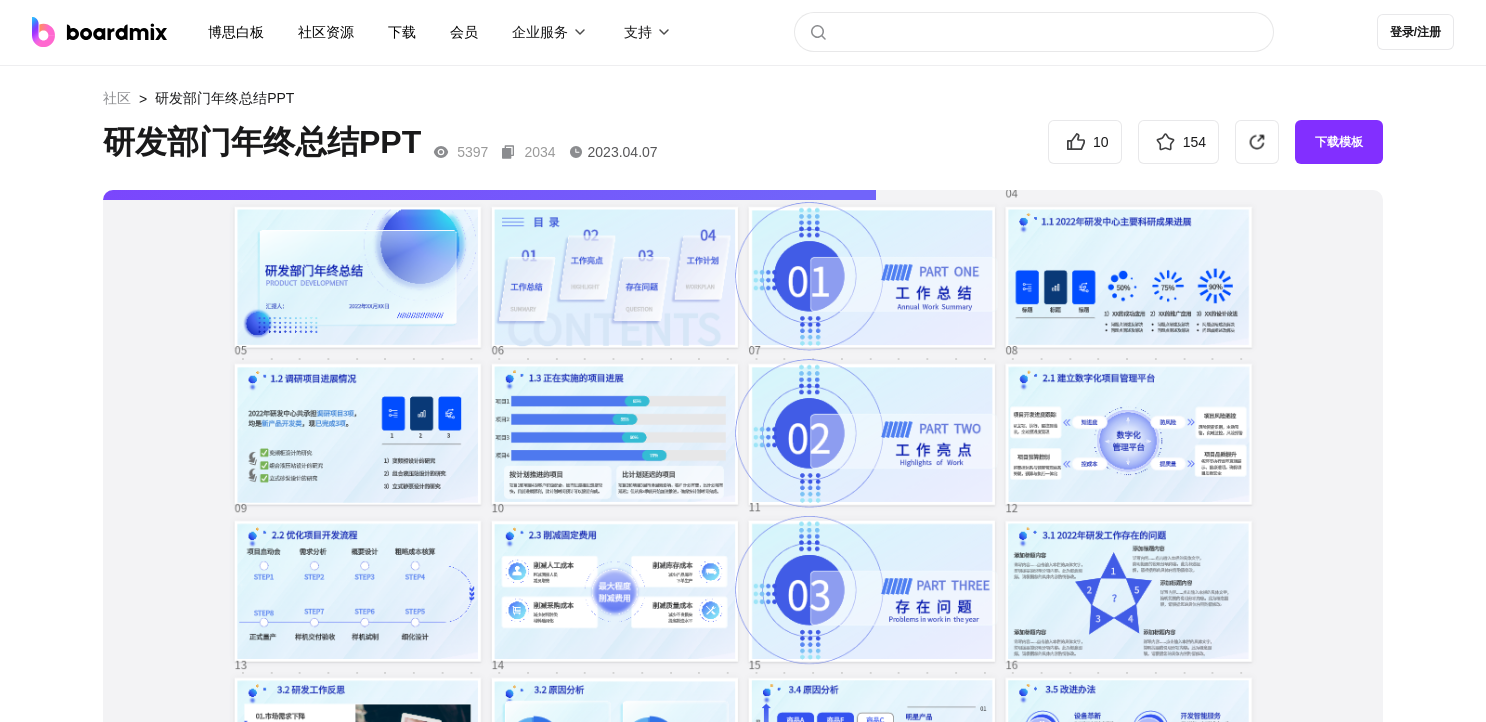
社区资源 (326, 32)
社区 (117, 98)
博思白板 (236, 32)
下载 (402, 32)
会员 (464, 32)
